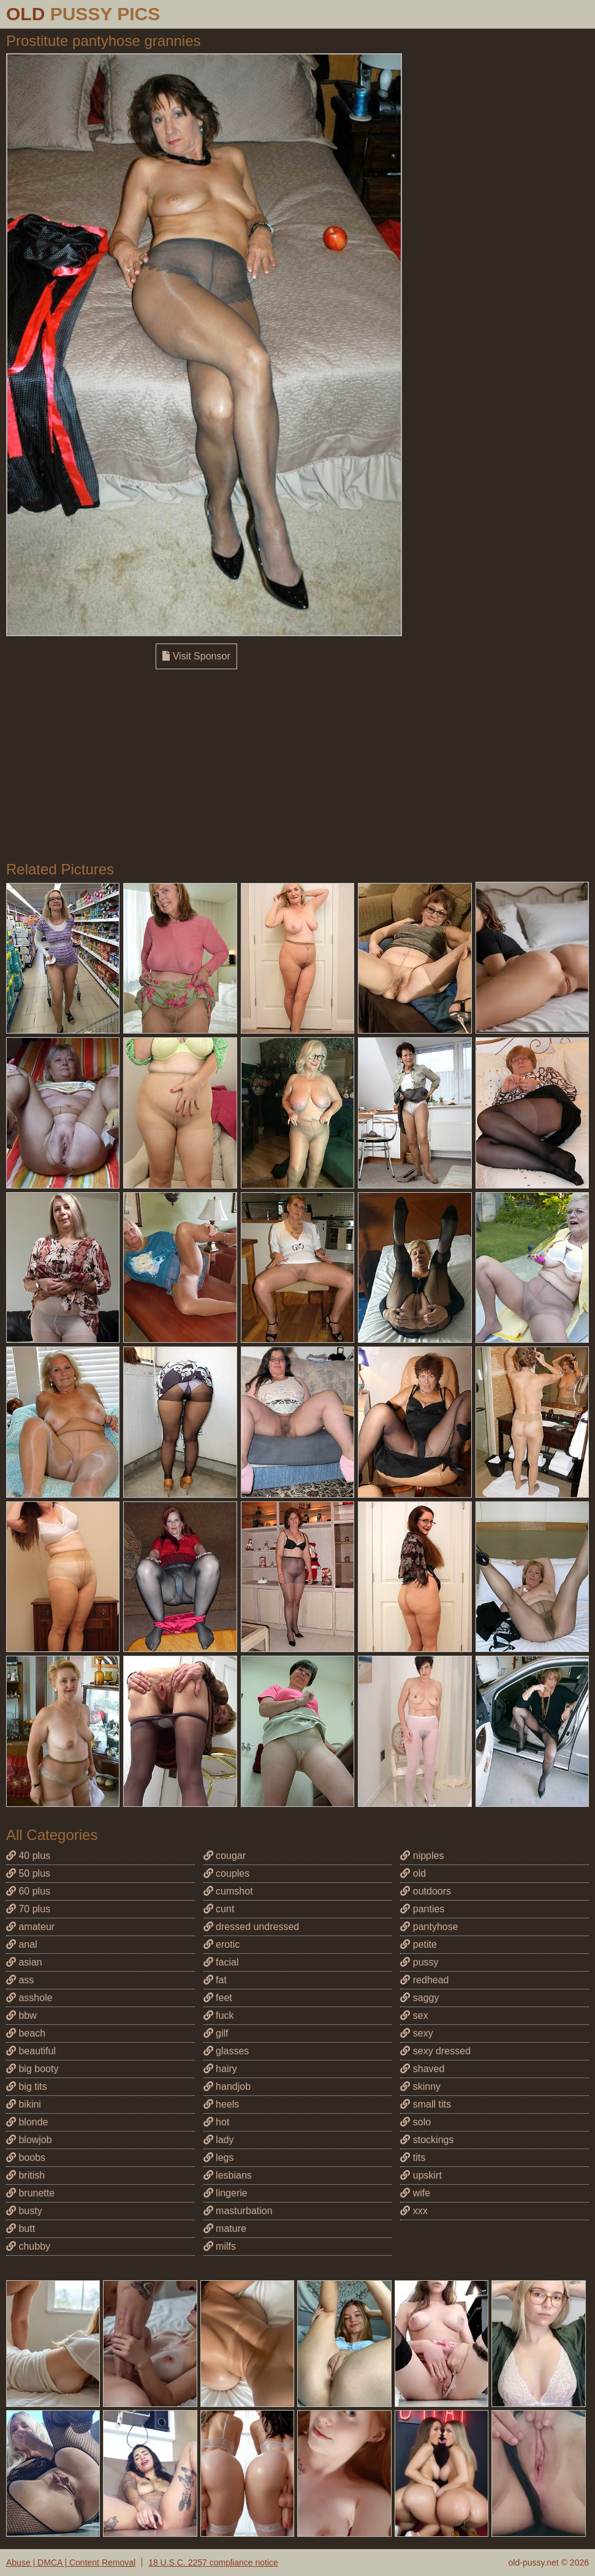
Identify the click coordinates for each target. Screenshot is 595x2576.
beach (25, 2033)
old (413, 1873)
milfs (219, 2246)
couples (226, 1873)
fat (215, 1980)
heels (221, 2104)
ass (20, 1980)
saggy (419, 1997)
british (25, 2175)
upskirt (421, 2175)
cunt (219, 1909)
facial (221, 1962)
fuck (218, 2015)
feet (217, 1997)
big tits (26, 2086)
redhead (424, 1980)
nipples (422, 1855)
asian (24, 1962)
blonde (27, 2122)
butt (20, 2228)
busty (24, 2211)
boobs (25, 2157)
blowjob (29, 2140)
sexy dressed (435, 2051)
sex (414, 2015)
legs (218, 2157)
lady (218, 2140)
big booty (32, 2068)
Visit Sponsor (196, 656)
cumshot (228, 1891)
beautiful (31, 2051)
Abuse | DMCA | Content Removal (70, 2562)
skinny (420, 2086)
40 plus (28, 1855)
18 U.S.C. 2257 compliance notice (213, 2562)
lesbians (227, 2175)
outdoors (425, 1891)
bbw (21, 2015)
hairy (220, 2068)
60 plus (28, 1891)
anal (21, 1944)
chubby (28, 2246)
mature (224, 2228)
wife (415, 2193)
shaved (422, 2068)
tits (412, 2157)
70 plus (28, 1909)
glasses (226, 2051)
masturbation (238, 2211)
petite (418, 1944)
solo (415, 2122)
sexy (416, 2033)
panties (422, 1909)
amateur (30, 1926)
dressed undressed (251, 1926)
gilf (216, 2033)
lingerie (225, 2193)
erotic (221, 1944)
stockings (426, 2140)
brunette (30, 2193)
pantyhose (429, 1926)
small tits (425, 2104)
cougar (224, 1855)
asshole (29, 1997)
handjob (227, 2086)
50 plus (28, 1873)
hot (216, 2122)
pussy (419, 1962)
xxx (413, 2211)
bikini (23, 2104)
